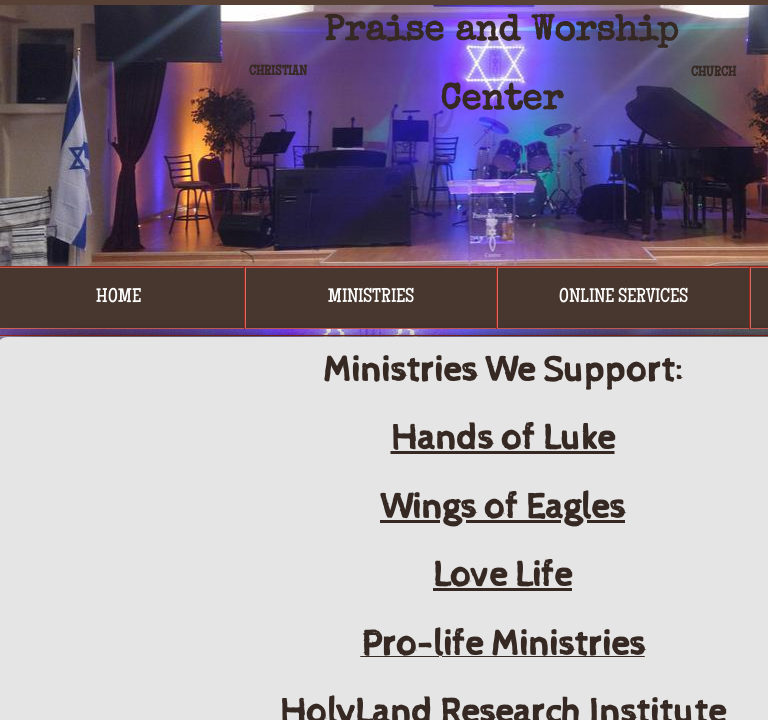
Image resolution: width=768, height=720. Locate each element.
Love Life (502, 576)
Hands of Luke (503, 439)
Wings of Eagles (502, 508)
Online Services (623, 298)
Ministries (371, 298)
